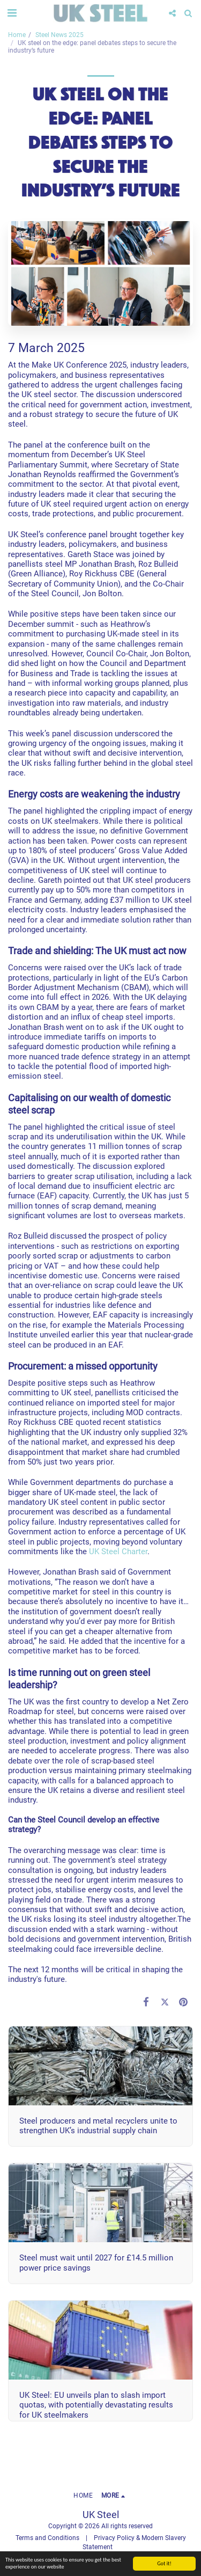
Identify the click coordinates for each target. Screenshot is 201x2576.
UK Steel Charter (118, 1551)
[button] (12, 13)
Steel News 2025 (59, 35)
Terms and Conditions (47, 2538)
